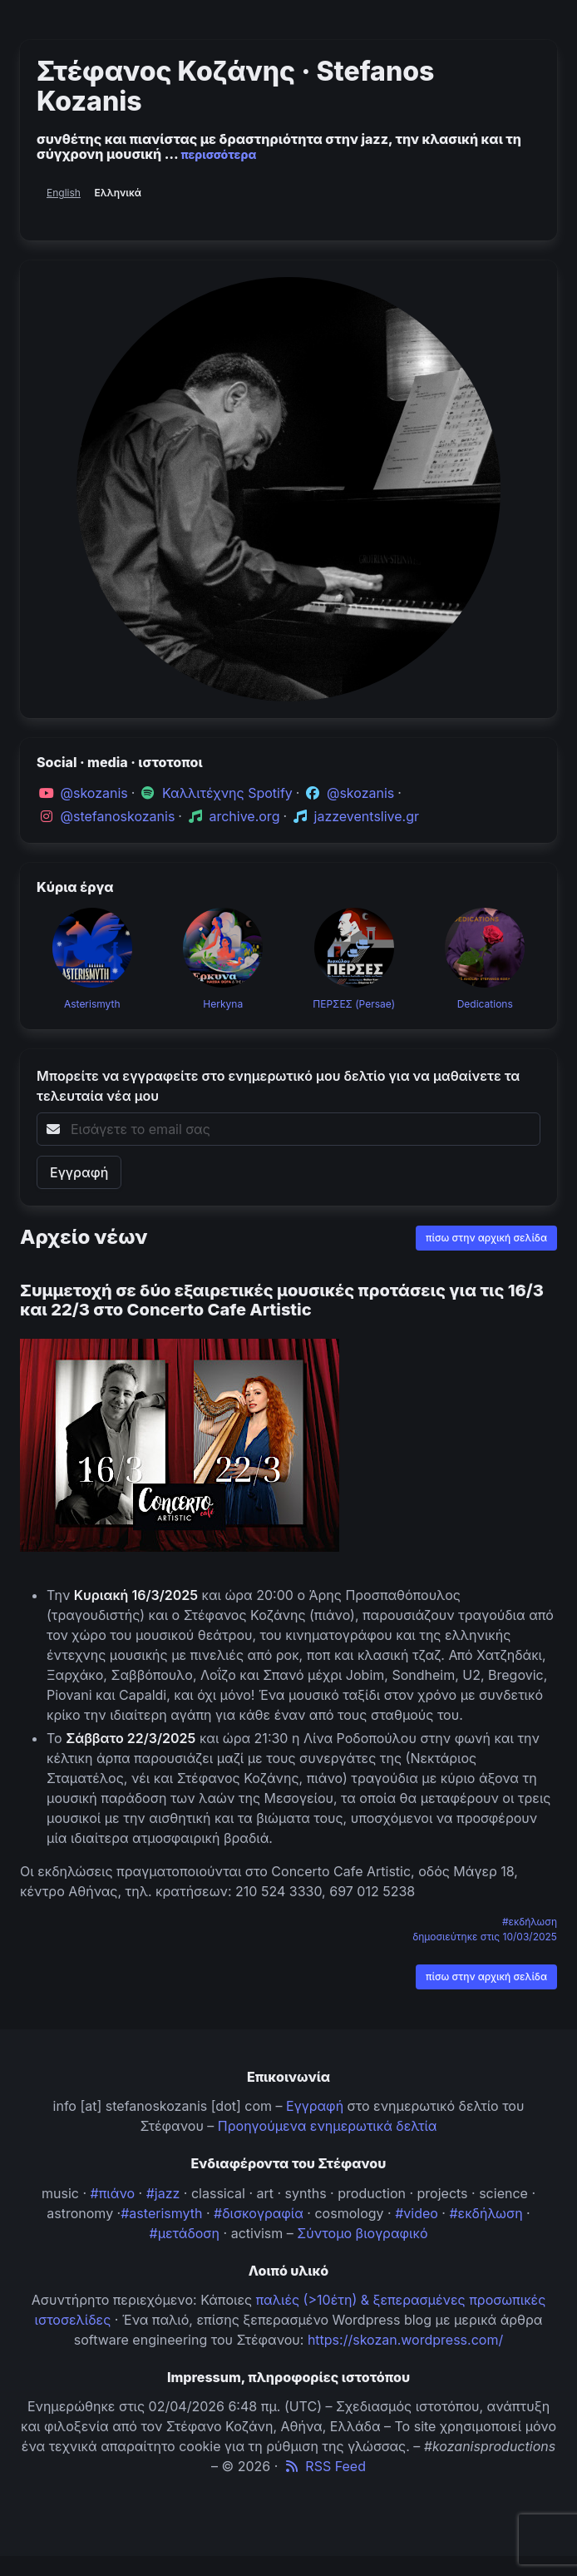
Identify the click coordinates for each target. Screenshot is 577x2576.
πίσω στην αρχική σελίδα (486, 1237)
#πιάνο (113, 2193)
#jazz (163, 2193)
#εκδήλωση (529, 1921)
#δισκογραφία (258, 2213)
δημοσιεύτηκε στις (484, 1936)
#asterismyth (161, 2213)
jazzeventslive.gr (367, 816)
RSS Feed (324, 2466)
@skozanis (94, 793)
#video (416, 2213)
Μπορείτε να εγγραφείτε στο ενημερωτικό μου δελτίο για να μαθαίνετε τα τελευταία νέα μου (278, 1086)
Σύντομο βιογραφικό (362, 2233)
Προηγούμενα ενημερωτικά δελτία (327, 2126)
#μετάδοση (185, 2233)
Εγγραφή (314, 2106)
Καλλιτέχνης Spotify (227, 793)
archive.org (244, 816)
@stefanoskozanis (118, 816)
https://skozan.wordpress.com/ (405, 2339)
